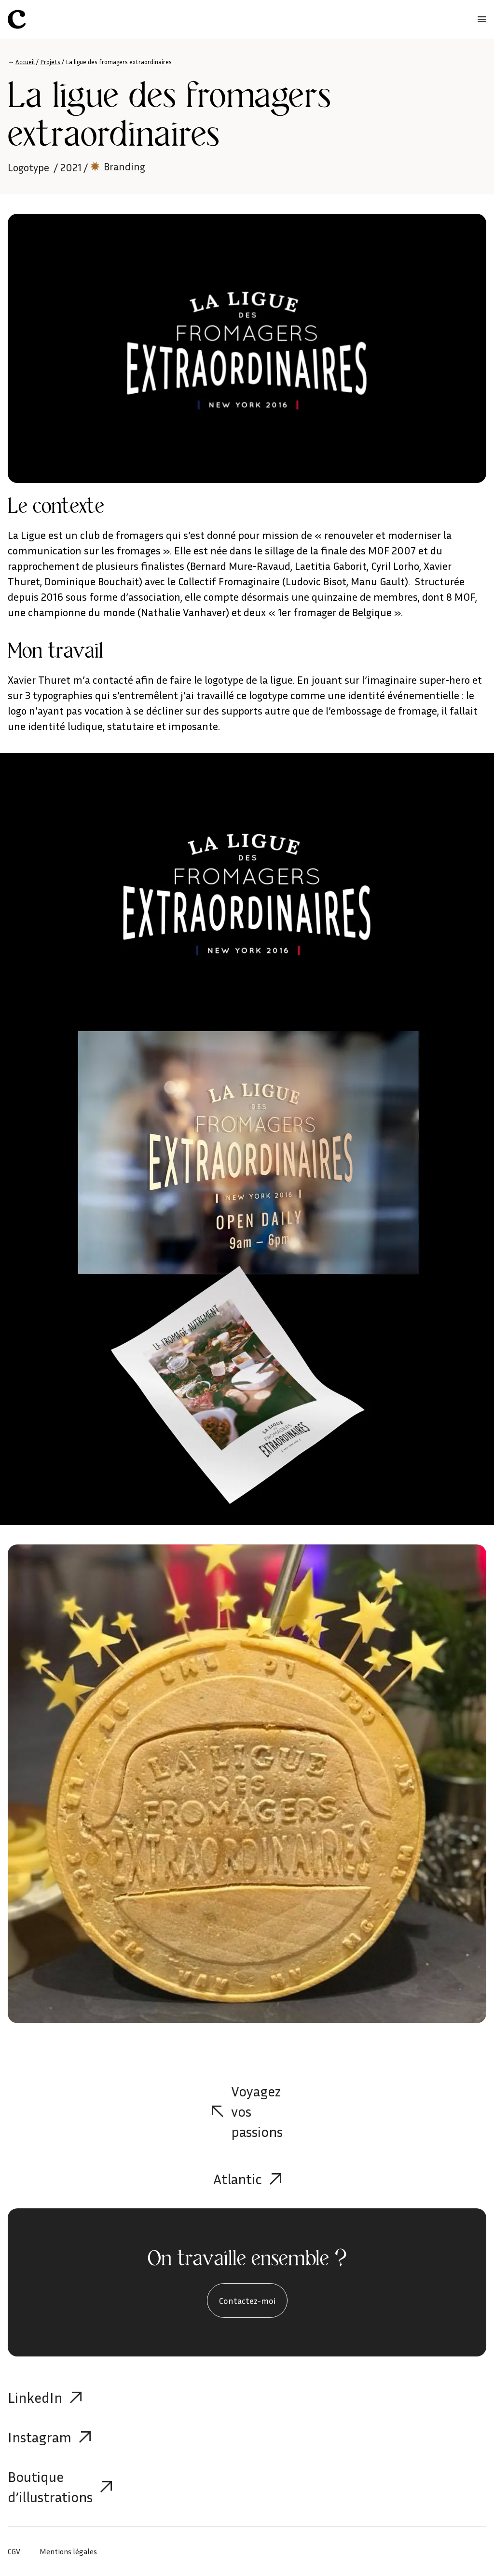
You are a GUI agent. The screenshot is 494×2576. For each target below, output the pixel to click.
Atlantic (247, 2179)
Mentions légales (68, 2551)
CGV (14, 2551)
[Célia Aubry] (17, 19)
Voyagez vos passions (247, 2111)
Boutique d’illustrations (60, 2487)
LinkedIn (45, 2397)
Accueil (25, 62)
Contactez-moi (247, 2300)
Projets (50, 62)
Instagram (49, 2437)
